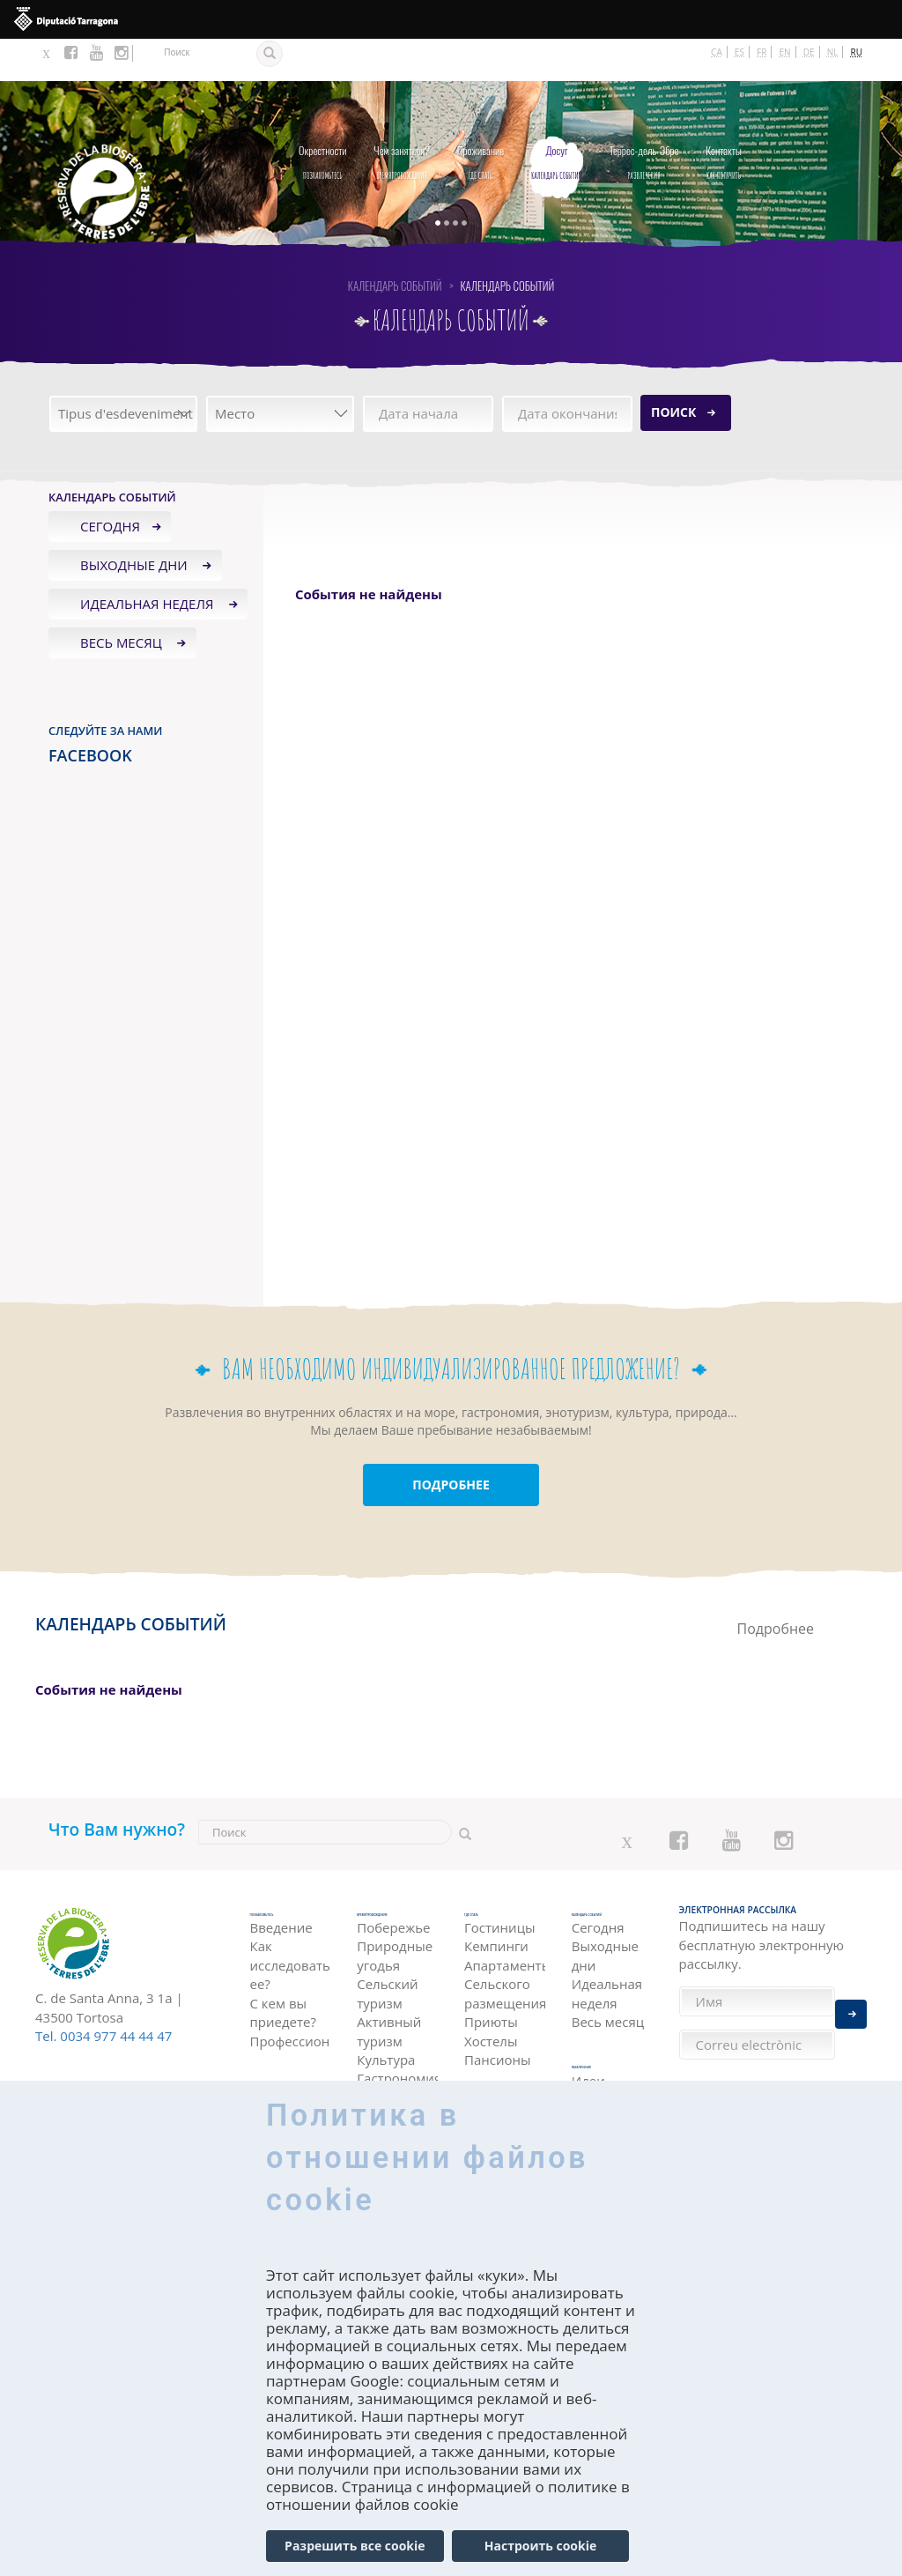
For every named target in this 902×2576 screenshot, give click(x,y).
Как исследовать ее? (290, 1921)
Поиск (673, 369)
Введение (281, 1883)
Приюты (491, 1977)
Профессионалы (290, 1997)
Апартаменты (504, 1921)
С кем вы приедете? (283, 1968)
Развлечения (644, 116)
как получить (724, 116)
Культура (386, 2025)
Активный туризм (389, 1996)
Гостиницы (500, 1883)
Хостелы (490, 1997)
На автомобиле (289, 2063)
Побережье (393, 1893)
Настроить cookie (540, 2545)
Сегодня (110, 484)
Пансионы (497, 2015)
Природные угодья (395, 1922)
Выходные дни (135, 522)
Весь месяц (123, 600)
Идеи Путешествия (612, 2054)
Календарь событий (556, 116)
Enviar (851, 2001)
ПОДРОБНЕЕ (451, 1442)
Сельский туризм (387, 1959)
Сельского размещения (504, 1949)
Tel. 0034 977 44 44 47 (103, 1993)
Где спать (481, 116)
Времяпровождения (401, 116)
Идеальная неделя (148, 561)
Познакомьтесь (322, 116)
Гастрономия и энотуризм (397, 2054)
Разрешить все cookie (355, 2545)
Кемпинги (496, 1903)
